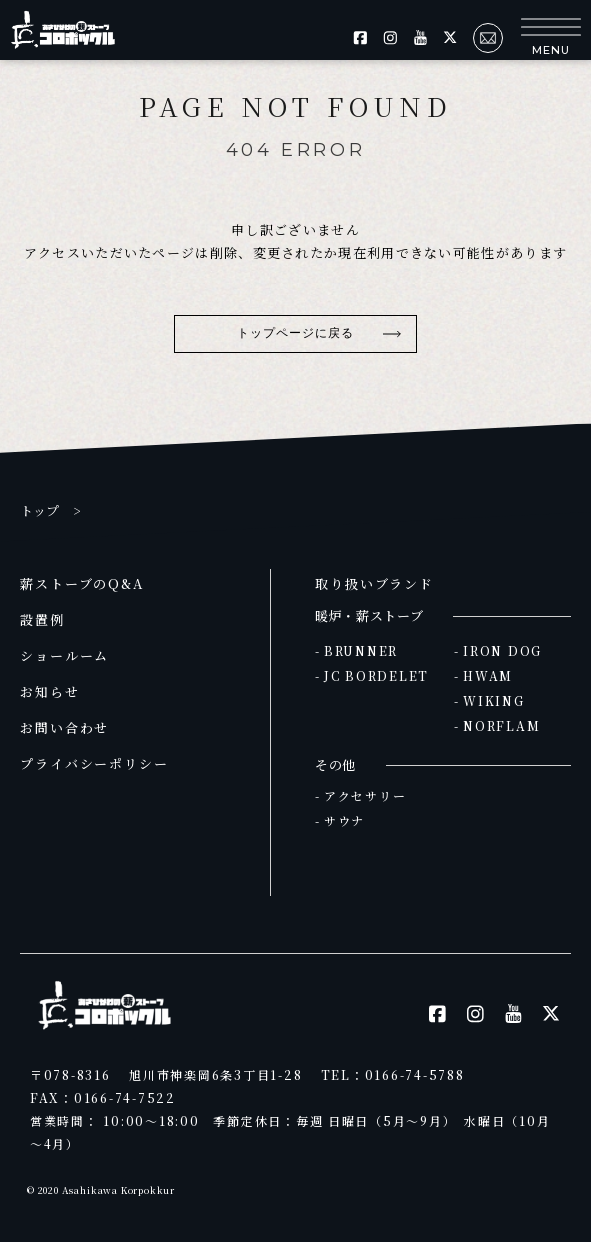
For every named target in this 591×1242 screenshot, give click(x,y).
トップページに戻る (296, 333)
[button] (551, 37)
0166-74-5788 (415, 1074)
